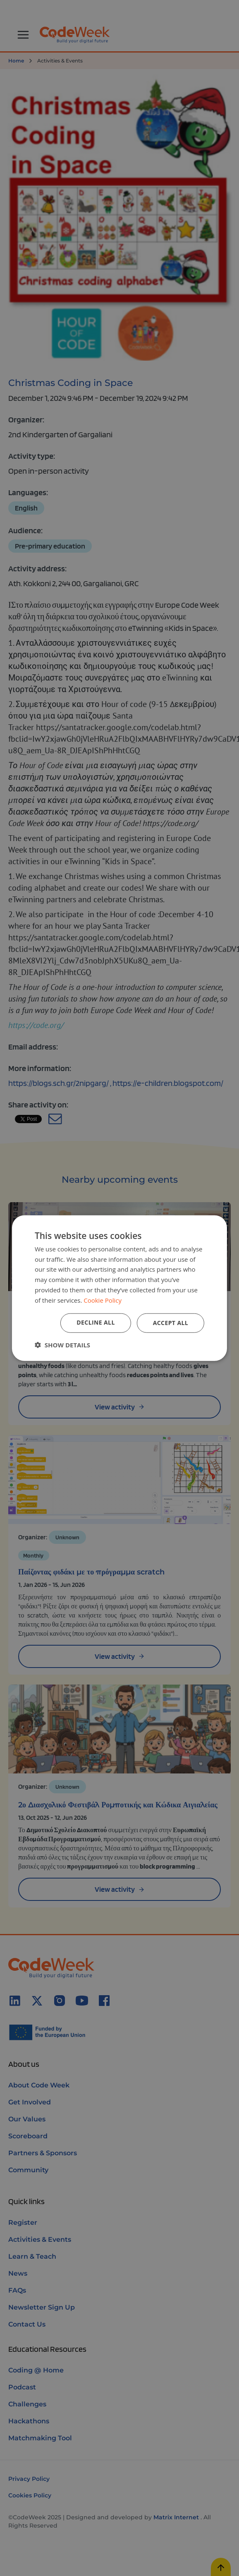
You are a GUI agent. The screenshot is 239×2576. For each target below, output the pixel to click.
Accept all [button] (170, 1323)
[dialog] (119, 1288)
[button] (62, 1345)
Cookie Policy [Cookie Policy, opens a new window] (103, 1300)
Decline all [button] (95, 1322)
